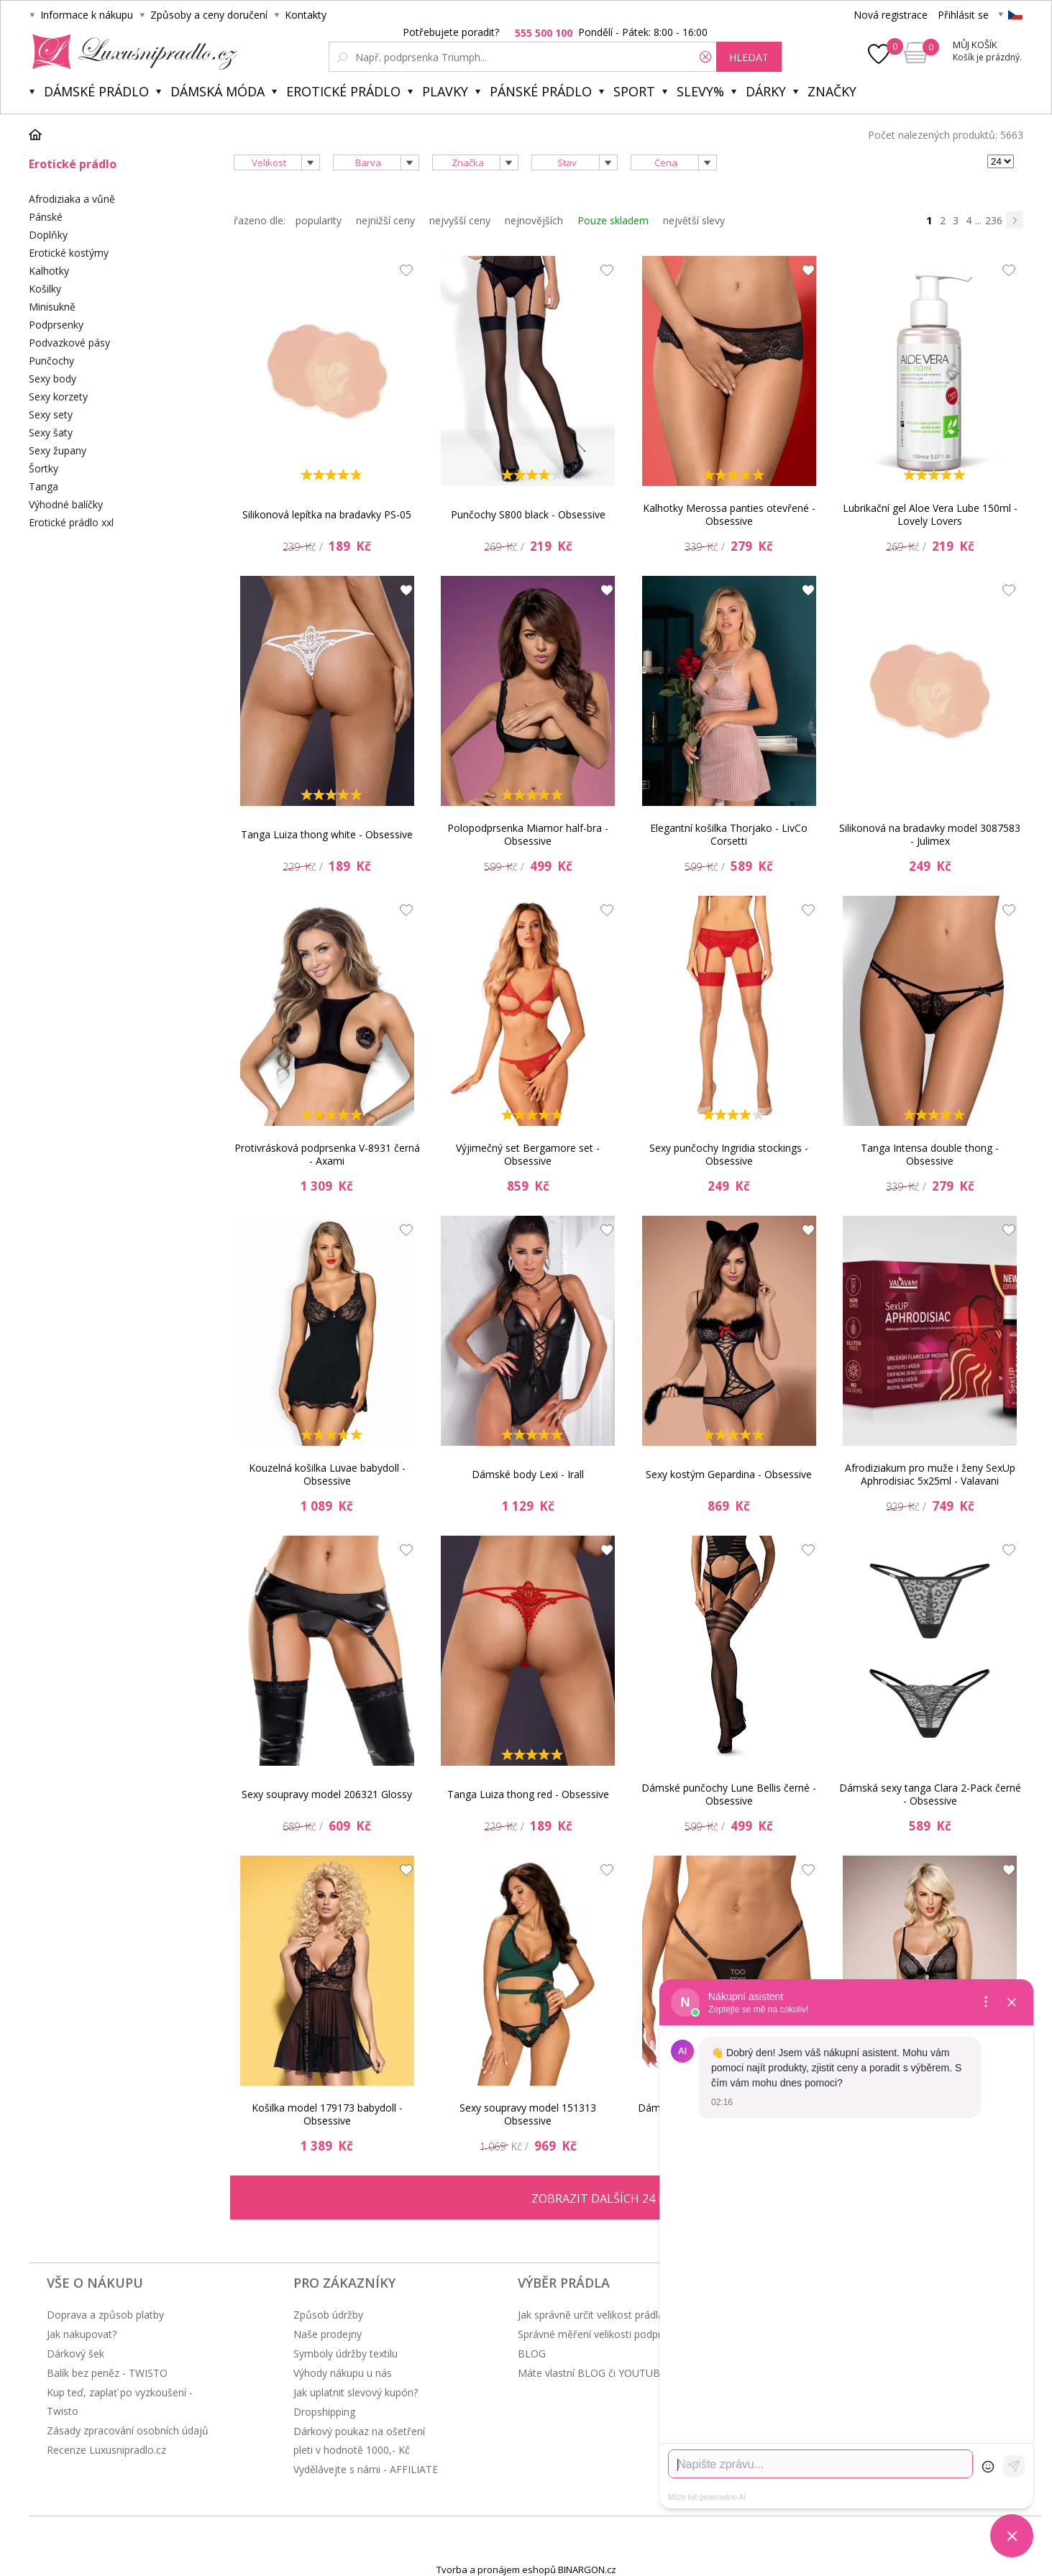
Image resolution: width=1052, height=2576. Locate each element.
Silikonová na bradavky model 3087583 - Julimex (929, 834)
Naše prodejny (327, 2334)
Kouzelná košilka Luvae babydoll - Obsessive (327, 1474)
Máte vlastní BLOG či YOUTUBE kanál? (607, 2373)
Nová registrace (891, 15)
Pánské (46, 217)
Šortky (43, 468)
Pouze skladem (613, 220)
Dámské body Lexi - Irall (528, 1474)
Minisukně (52, 306)
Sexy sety (51, 414)
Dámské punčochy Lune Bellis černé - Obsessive (728, 1794)
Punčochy (51, 360)
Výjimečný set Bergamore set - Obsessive (528, 1154)
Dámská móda (217, 91)
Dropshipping (324, 2412)
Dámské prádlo (96, 91)
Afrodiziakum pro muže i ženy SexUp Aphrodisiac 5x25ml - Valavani (930, 1474)
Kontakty (305, 15)
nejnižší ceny (385, 220)
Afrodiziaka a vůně (72, 199)
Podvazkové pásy (69, 342)
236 (993, 220)
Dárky (766, 91)
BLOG (532, 2353)
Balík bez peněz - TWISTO (107, 2373)
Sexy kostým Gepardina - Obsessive (729, 1474)
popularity (319, 220)
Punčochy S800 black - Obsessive (528, 514)
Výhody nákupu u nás (342, 2373)
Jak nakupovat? (81, 2334)
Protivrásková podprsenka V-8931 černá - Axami (327, 1154)
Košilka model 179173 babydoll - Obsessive (327, 2114)
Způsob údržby (328, 2314)
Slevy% (700, 91)
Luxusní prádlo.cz (130, 52)
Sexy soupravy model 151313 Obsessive (527, 2114)
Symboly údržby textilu (345, 2353)
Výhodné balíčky (66, 504)
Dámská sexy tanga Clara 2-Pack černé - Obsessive (930, 1794)
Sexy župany (57, 450)
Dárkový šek (75, 2353)
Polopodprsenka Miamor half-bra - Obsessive (527, 834)
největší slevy (694, 220)
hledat (749, 57)
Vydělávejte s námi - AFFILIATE (365, 2469)
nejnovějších (534, 220)
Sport (634, 91)
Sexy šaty (51, 432)
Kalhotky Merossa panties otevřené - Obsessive (729, 514)
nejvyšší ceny (459, 220)
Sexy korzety (58, 396)
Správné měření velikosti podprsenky (603, 2334)
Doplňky (48, 235)
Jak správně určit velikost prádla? (593, 2314)
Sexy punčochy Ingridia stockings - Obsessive (728, 1154)
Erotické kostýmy (69, 253)
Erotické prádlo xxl (71, 522)
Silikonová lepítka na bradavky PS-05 (326, 514)
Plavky (445, 91)
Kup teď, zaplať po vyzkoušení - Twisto (120, 2401)
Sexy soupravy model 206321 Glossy (327, 1794)
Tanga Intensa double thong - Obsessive (930, 1154)
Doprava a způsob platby (105, 2314)
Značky (832, 91)
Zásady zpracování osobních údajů (128, 2430)
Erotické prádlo (343, 91)
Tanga (43, 486)
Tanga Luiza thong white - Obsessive (327, 834)
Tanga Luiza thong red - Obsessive (528, 1794)
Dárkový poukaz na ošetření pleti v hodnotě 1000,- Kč (359, 2440)
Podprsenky (56, 324)
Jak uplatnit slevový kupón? (355, 2392)
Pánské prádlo (541, 91)
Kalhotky (49, 271)
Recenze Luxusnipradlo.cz (106, 2450)
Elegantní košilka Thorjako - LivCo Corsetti (729, 834)
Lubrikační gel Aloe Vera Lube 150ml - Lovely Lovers (930, 514)
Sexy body (52, 378)
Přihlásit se (963, 15)
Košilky (45, 288)
